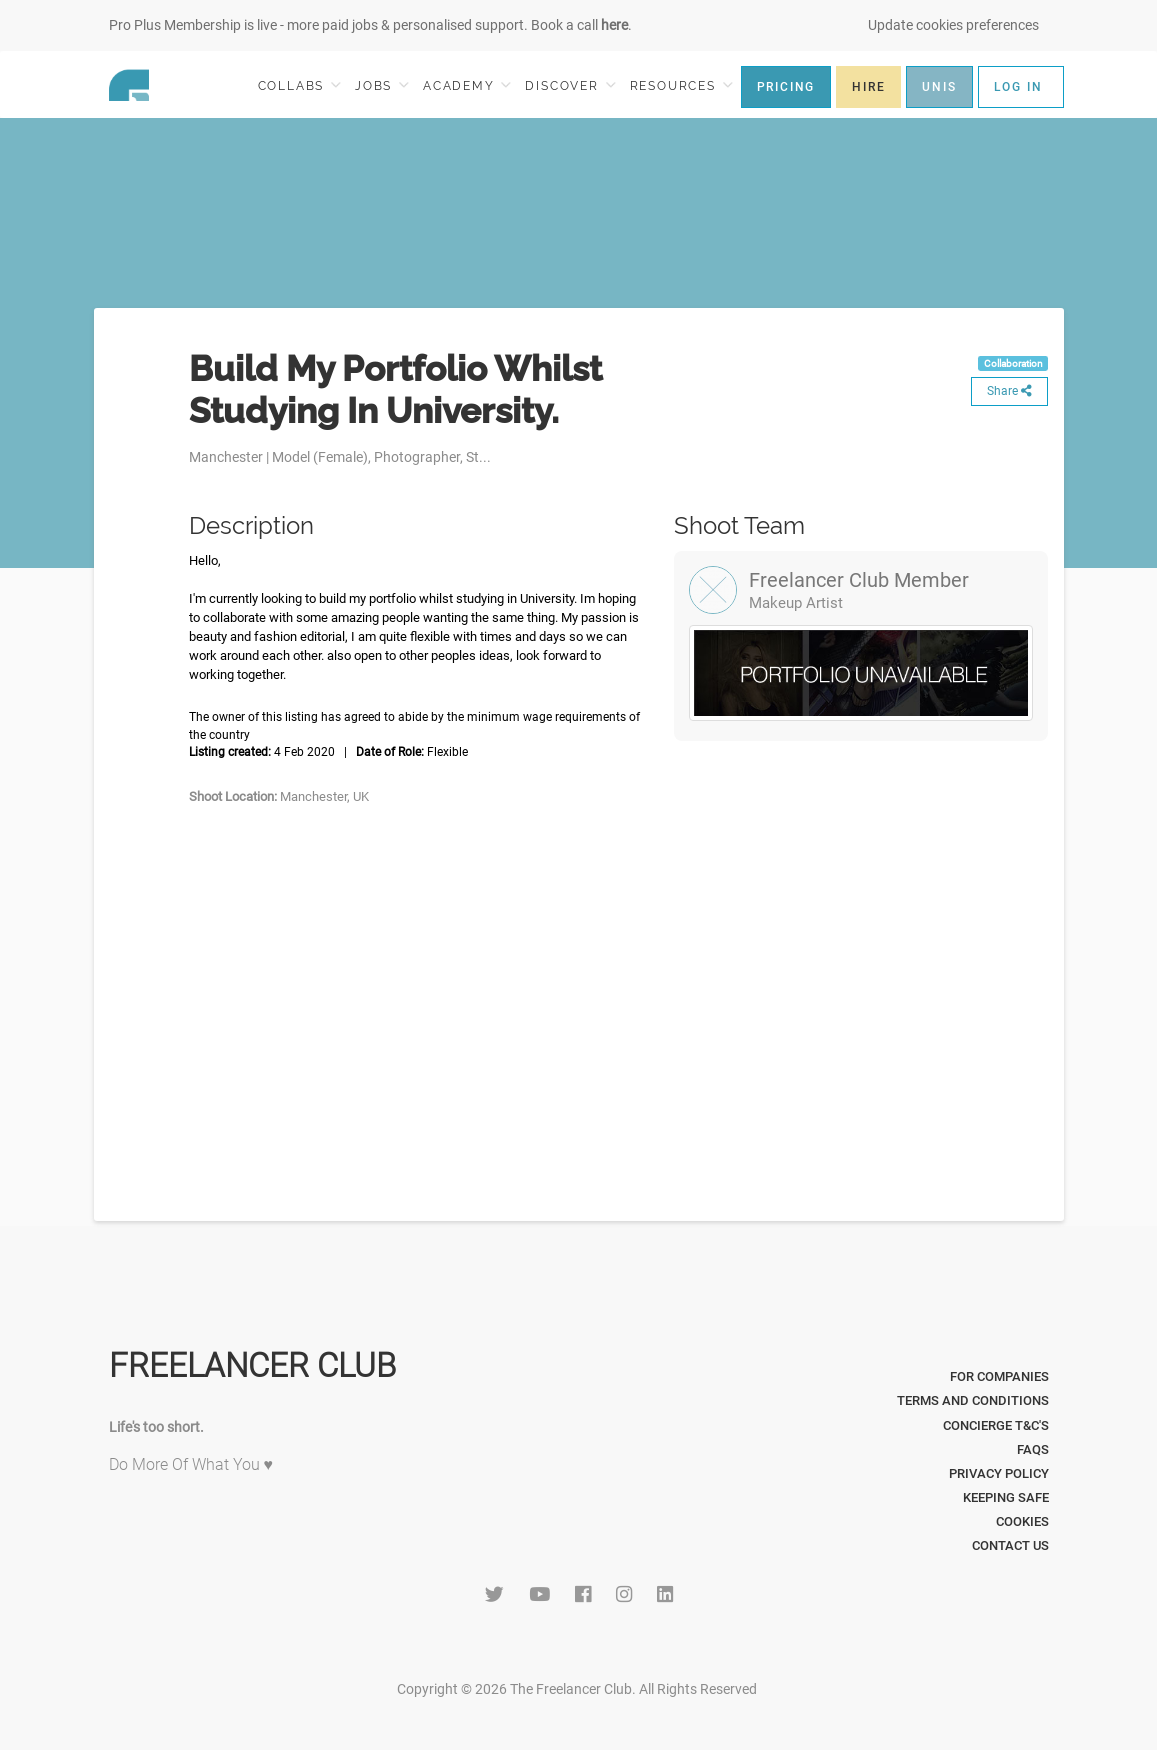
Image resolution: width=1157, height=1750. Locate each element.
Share (1009, 391)
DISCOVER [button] (570, 85)
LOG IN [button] (1018, 87)
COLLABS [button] (299, 85)
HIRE (868, 87)
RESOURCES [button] (681, 85)
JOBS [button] (382, 85)
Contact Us (1010, 1545)
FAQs (1033, 1449)
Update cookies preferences (953, 25)
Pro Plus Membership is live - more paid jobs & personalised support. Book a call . (370, 25)
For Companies (999, 1376)
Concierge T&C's (996, 1425)
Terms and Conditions (973, 1400)
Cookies (1022, 1521)
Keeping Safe (1006, 1497)
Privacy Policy (999, 1473)
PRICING (786, 87)
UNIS (939, 87)
